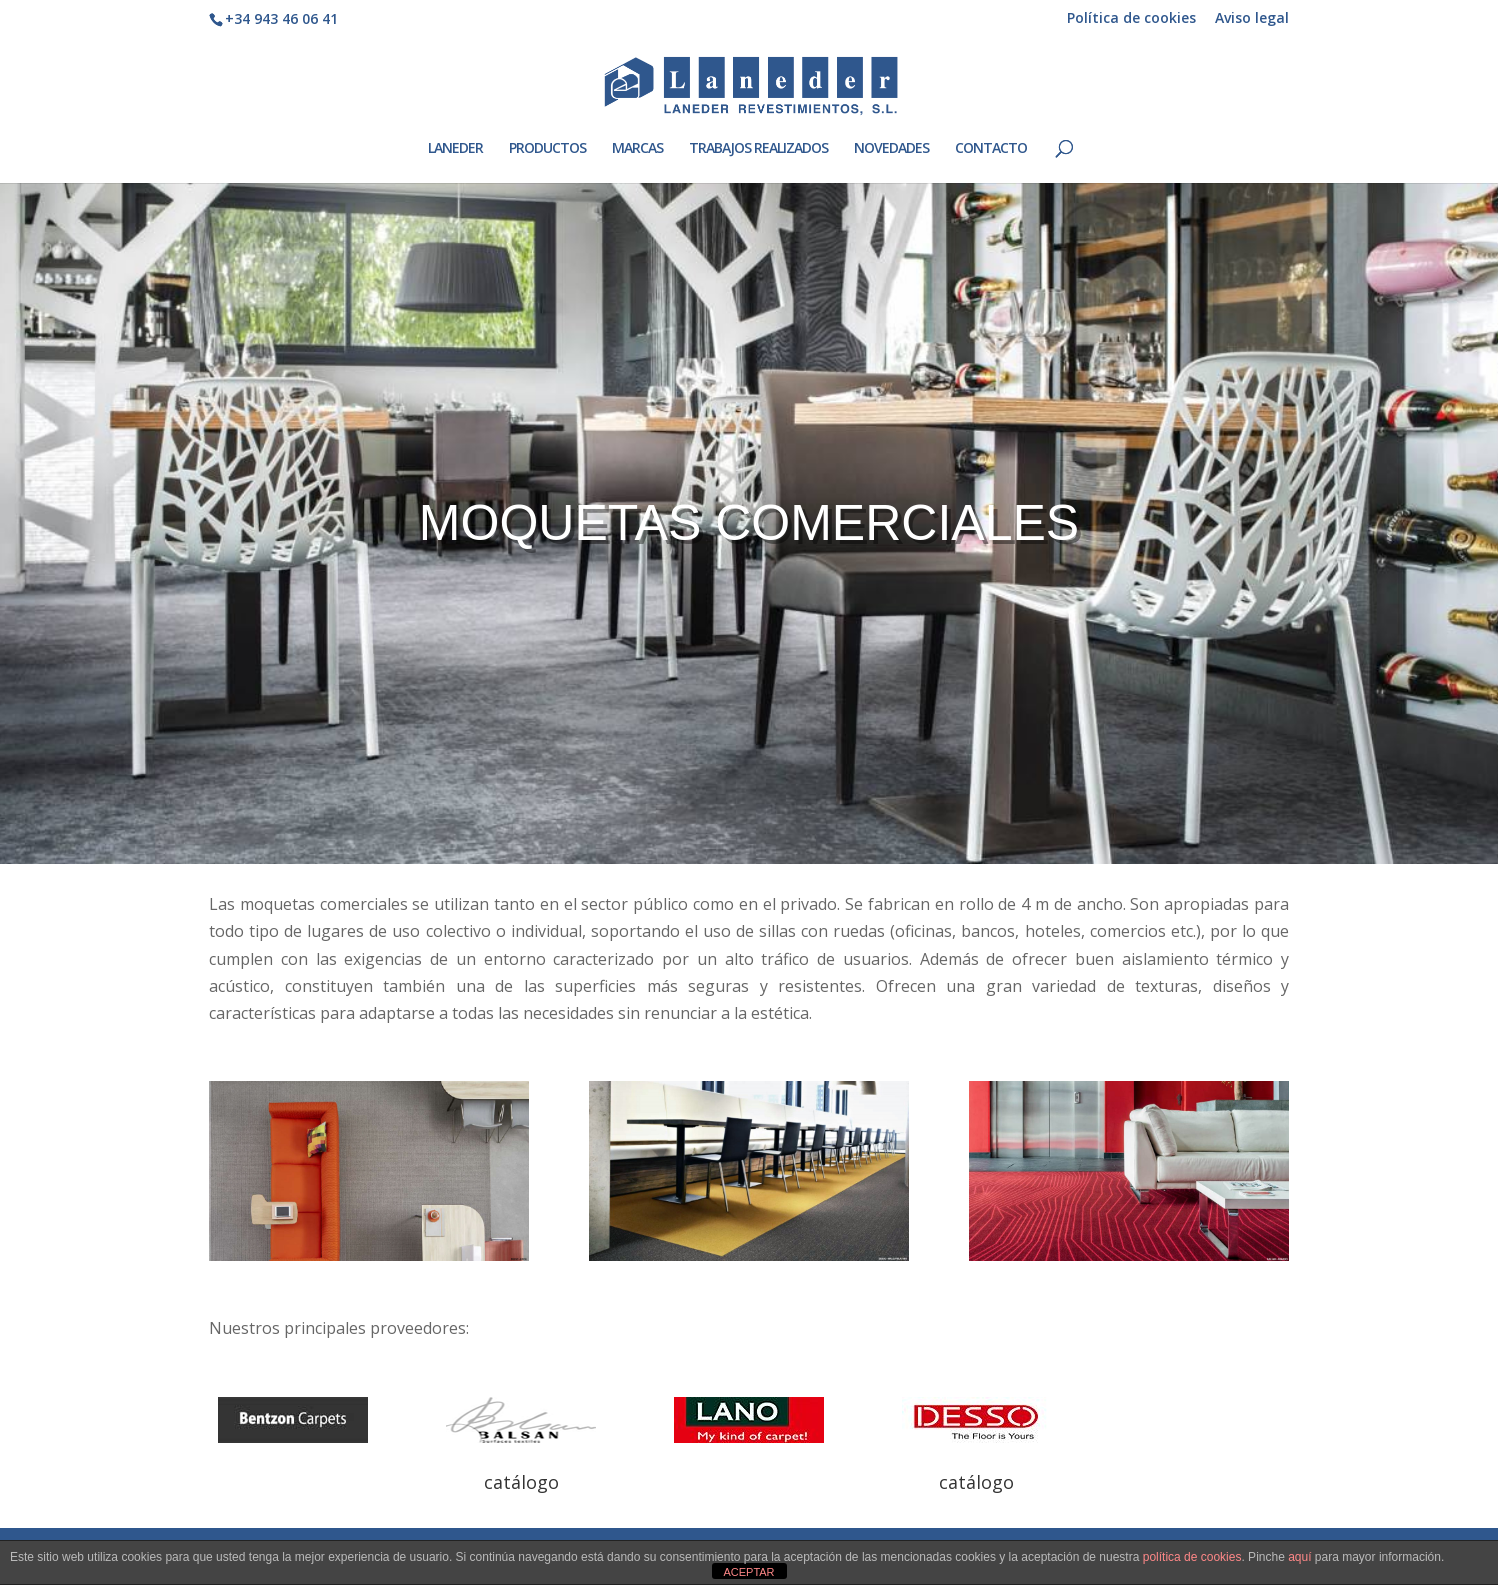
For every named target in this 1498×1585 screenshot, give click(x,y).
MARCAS (637, 149)
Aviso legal (1252, 19)
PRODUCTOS (547, 149)
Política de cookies (1131, 19)
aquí (1299, 1557)
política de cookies (1192, 1557)
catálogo (521, 1482)
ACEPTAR (748, 1572)
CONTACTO (991, 149)
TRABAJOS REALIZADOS (758, 149)
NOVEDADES (891, 149)
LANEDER (455, 149)
